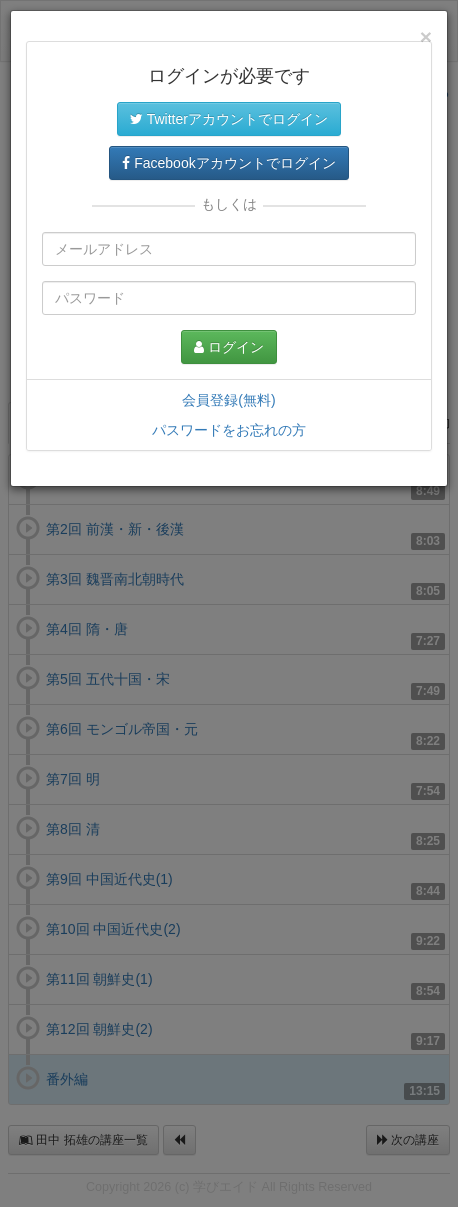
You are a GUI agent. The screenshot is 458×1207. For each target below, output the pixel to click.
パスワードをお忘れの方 (229, 430)
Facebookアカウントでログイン (228, 163)
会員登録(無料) (228, 400)
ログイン (229, 347)
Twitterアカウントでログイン (229, 119)
